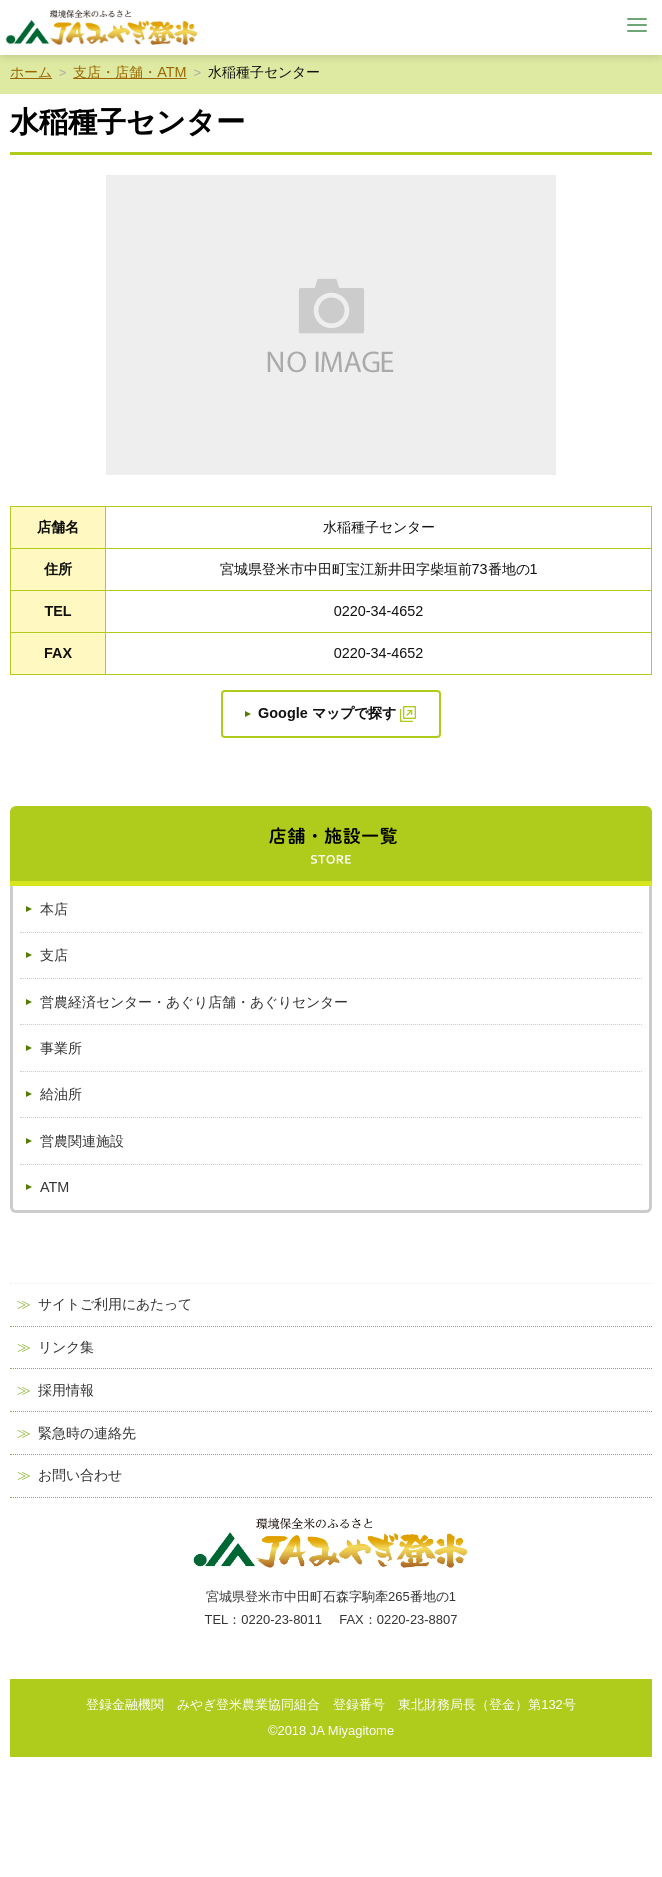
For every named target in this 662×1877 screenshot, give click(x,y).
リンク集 (66, 1347)
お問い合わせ (80, 1475)
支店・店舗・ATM (129, 72)
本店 (54, 909)
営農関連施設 (82, 1141)
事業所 (61, 1048)
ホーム (31, 72)
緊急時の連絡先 (87, 1433)
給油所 (61, 1094)
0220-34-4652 (379, 611)
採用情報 (66, 1390)
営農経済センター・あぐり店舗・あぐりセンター (194, 1002)
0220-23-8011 (281, 1619)
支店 (54, 955)
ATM (54, 1187)
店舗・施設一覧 (331, 846)
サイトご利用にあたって (115, 1304)
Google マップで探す (327, 713)
